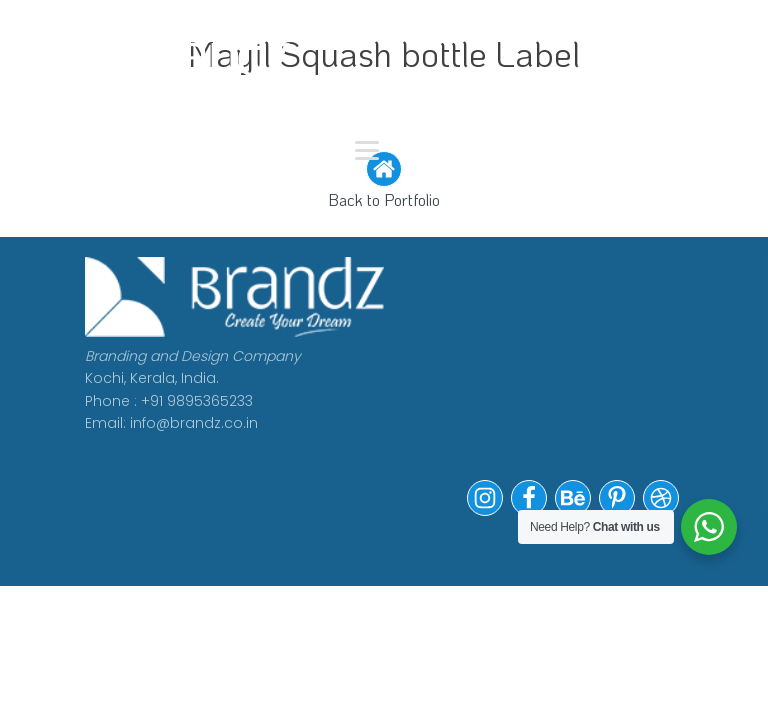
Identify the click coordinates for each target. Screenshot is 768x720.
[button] (485, 511)
